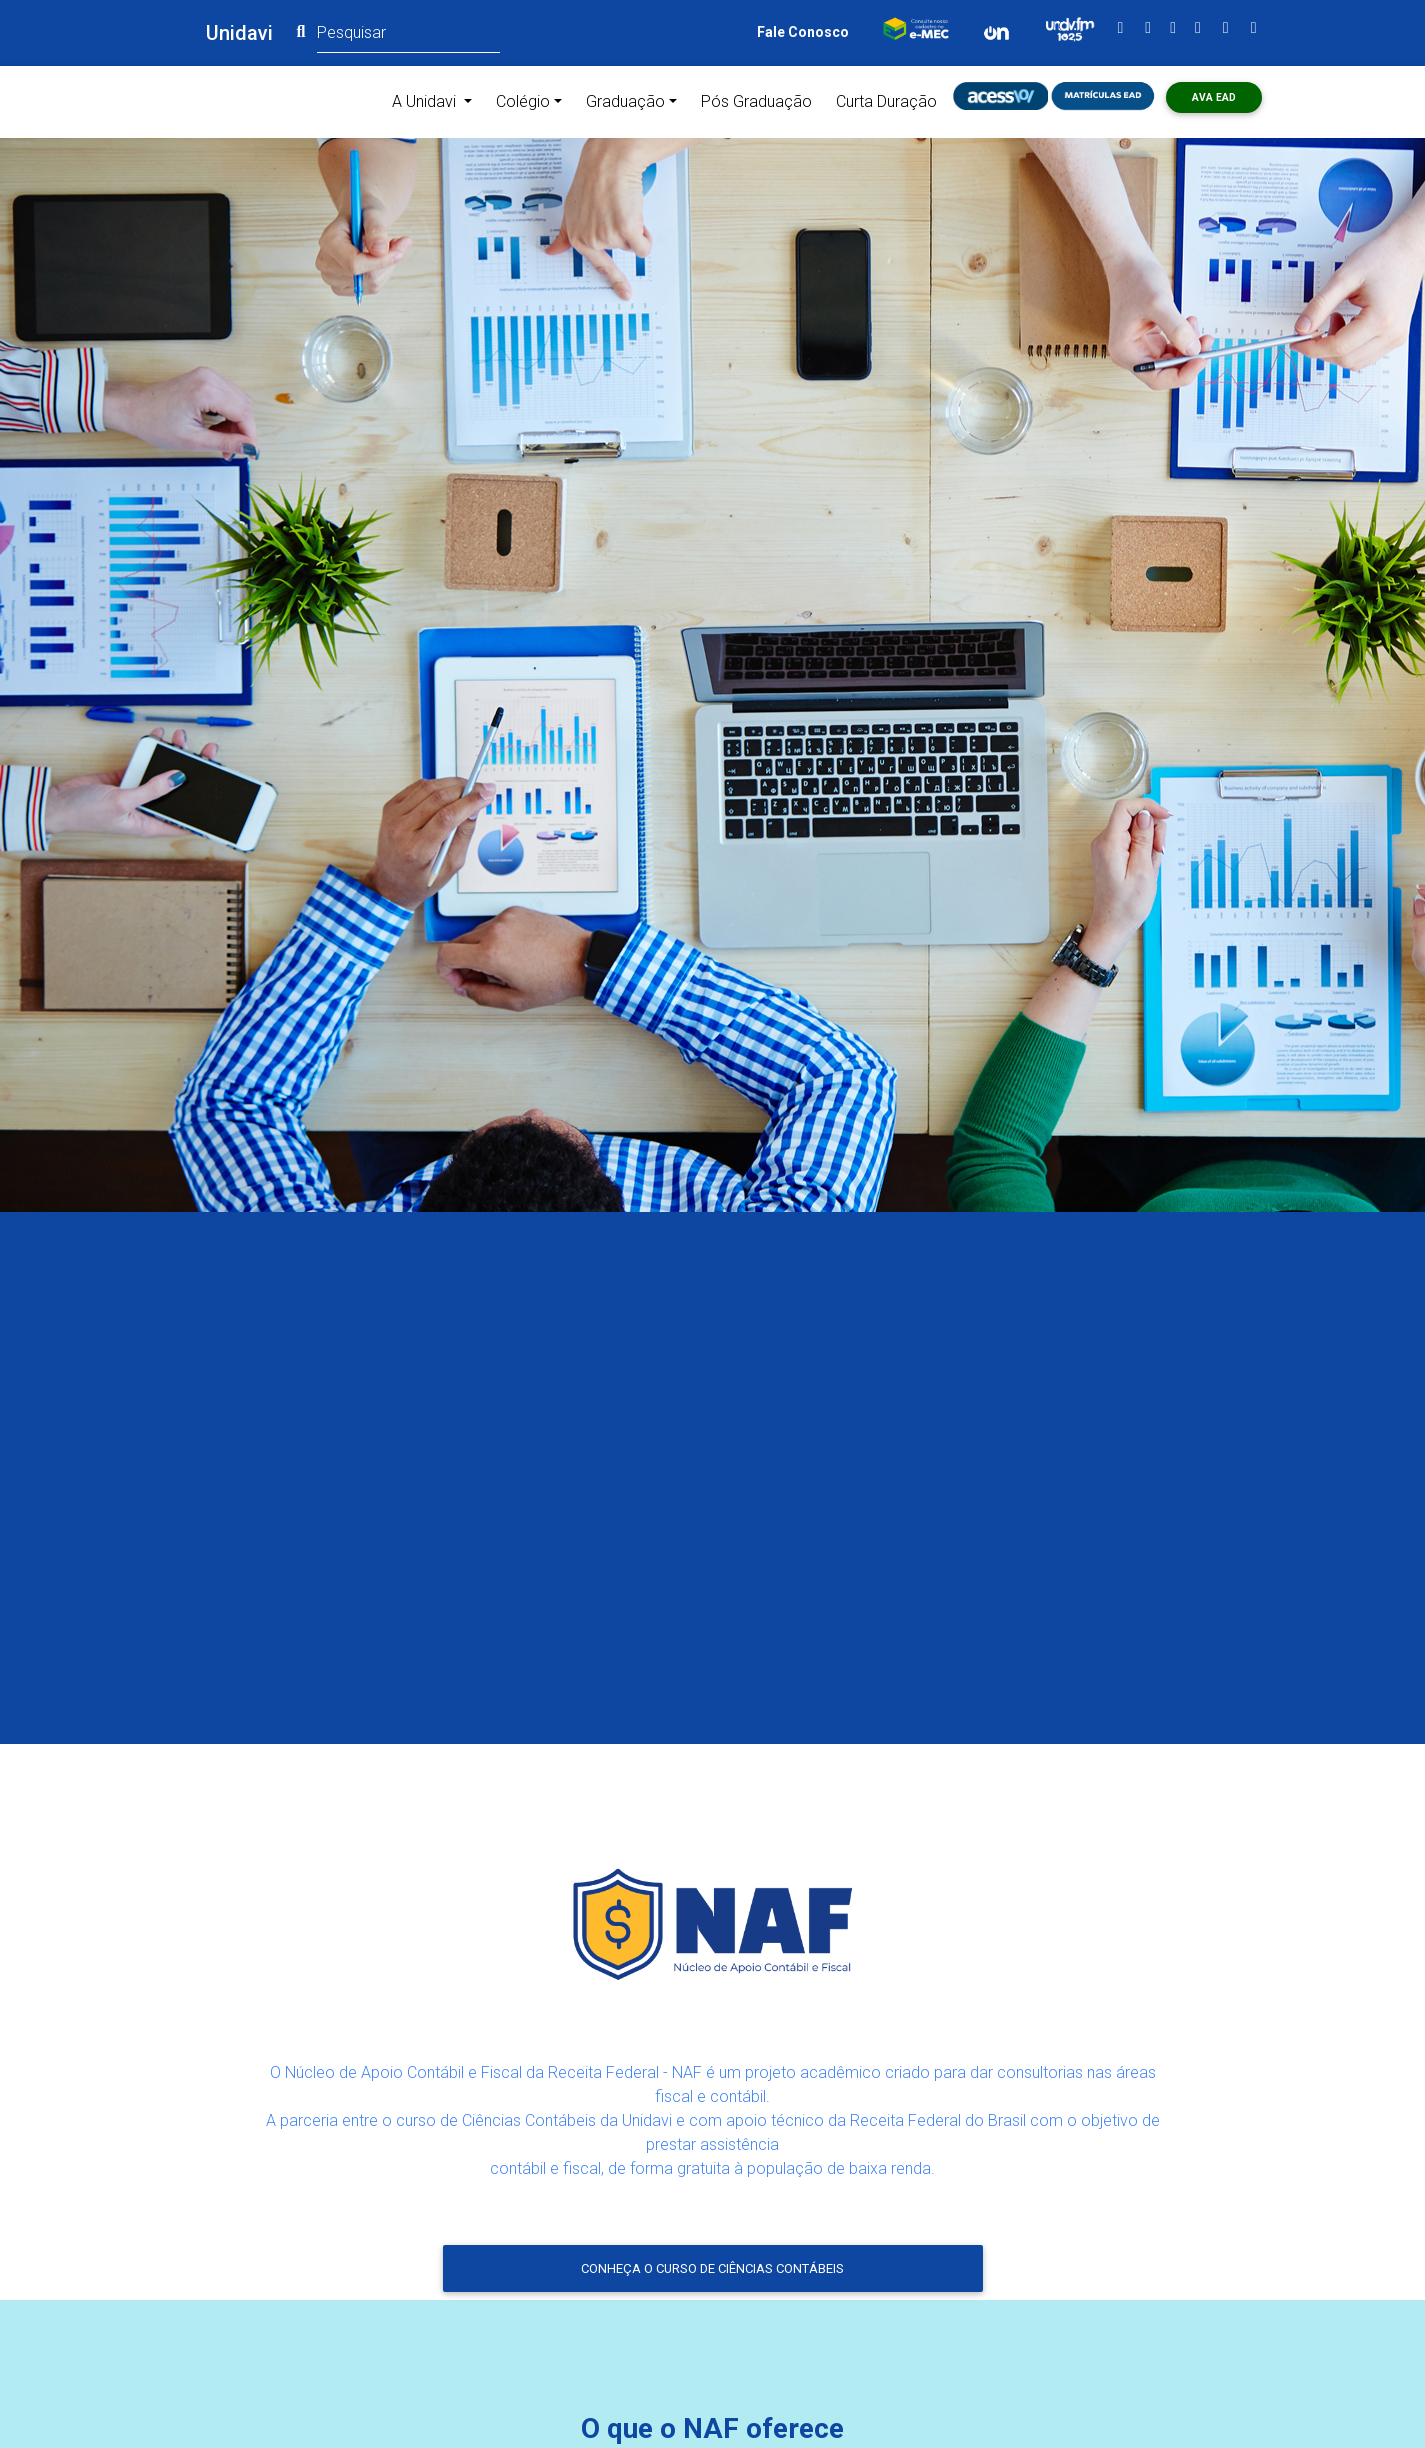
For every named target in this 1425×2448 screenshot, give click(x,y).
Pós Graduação (756, 101)
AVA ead (1214, 97)
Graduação (625, 101)
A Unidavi (436, 100)
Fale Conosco (803, 32)
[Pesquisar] (408, 32)
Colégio (523, 101)
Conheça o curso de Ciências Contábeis (712, 2268)
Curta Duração (886, 101)
